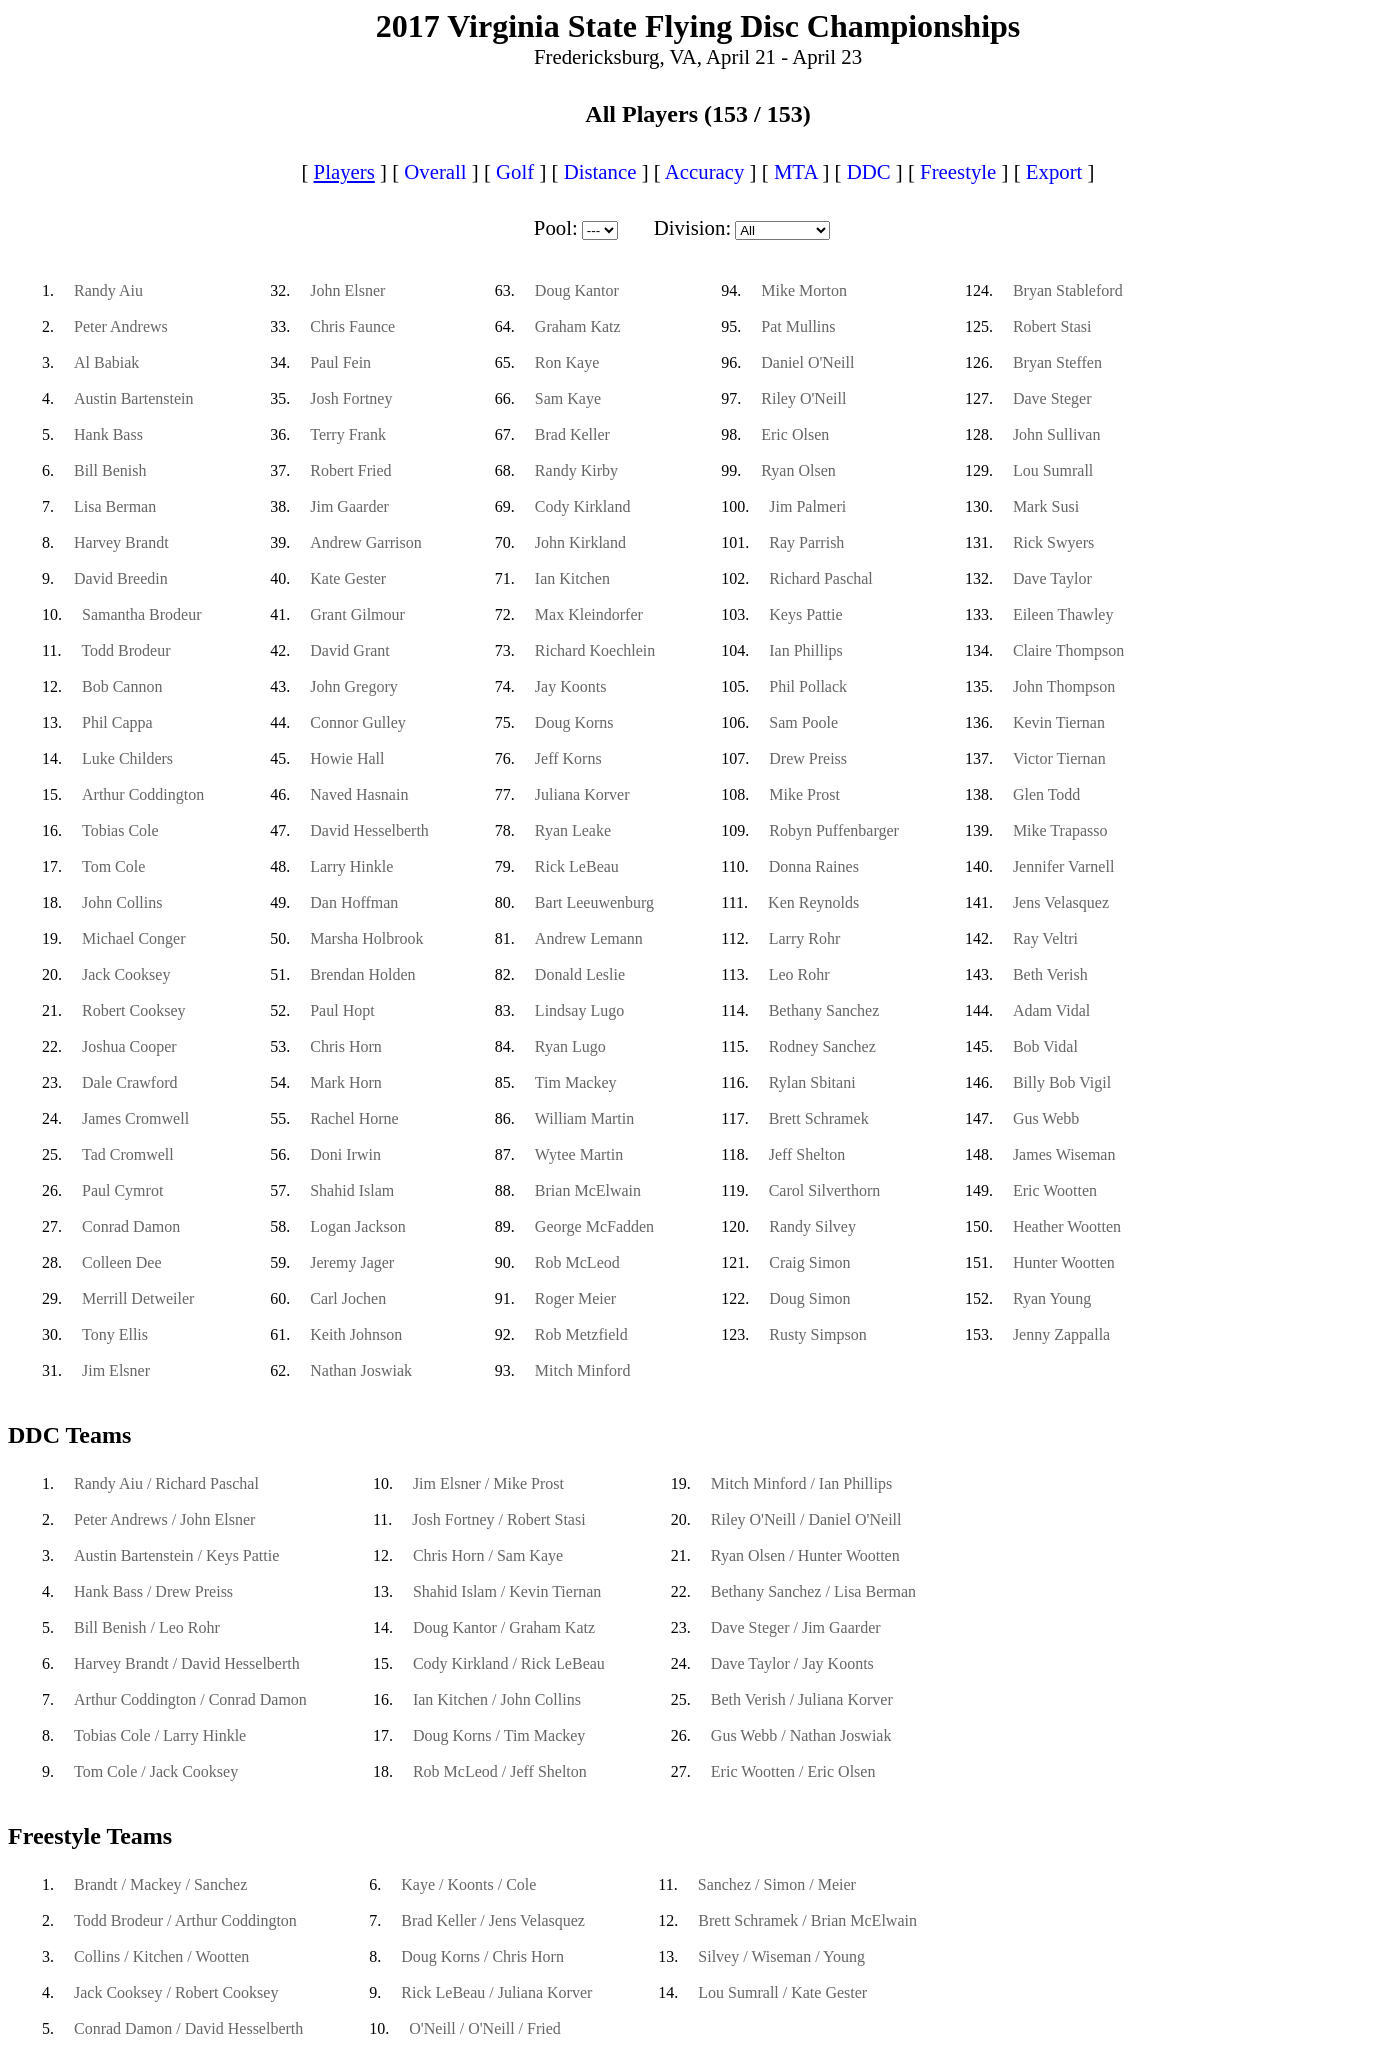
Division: (692, 227)
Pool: (556, 227)
